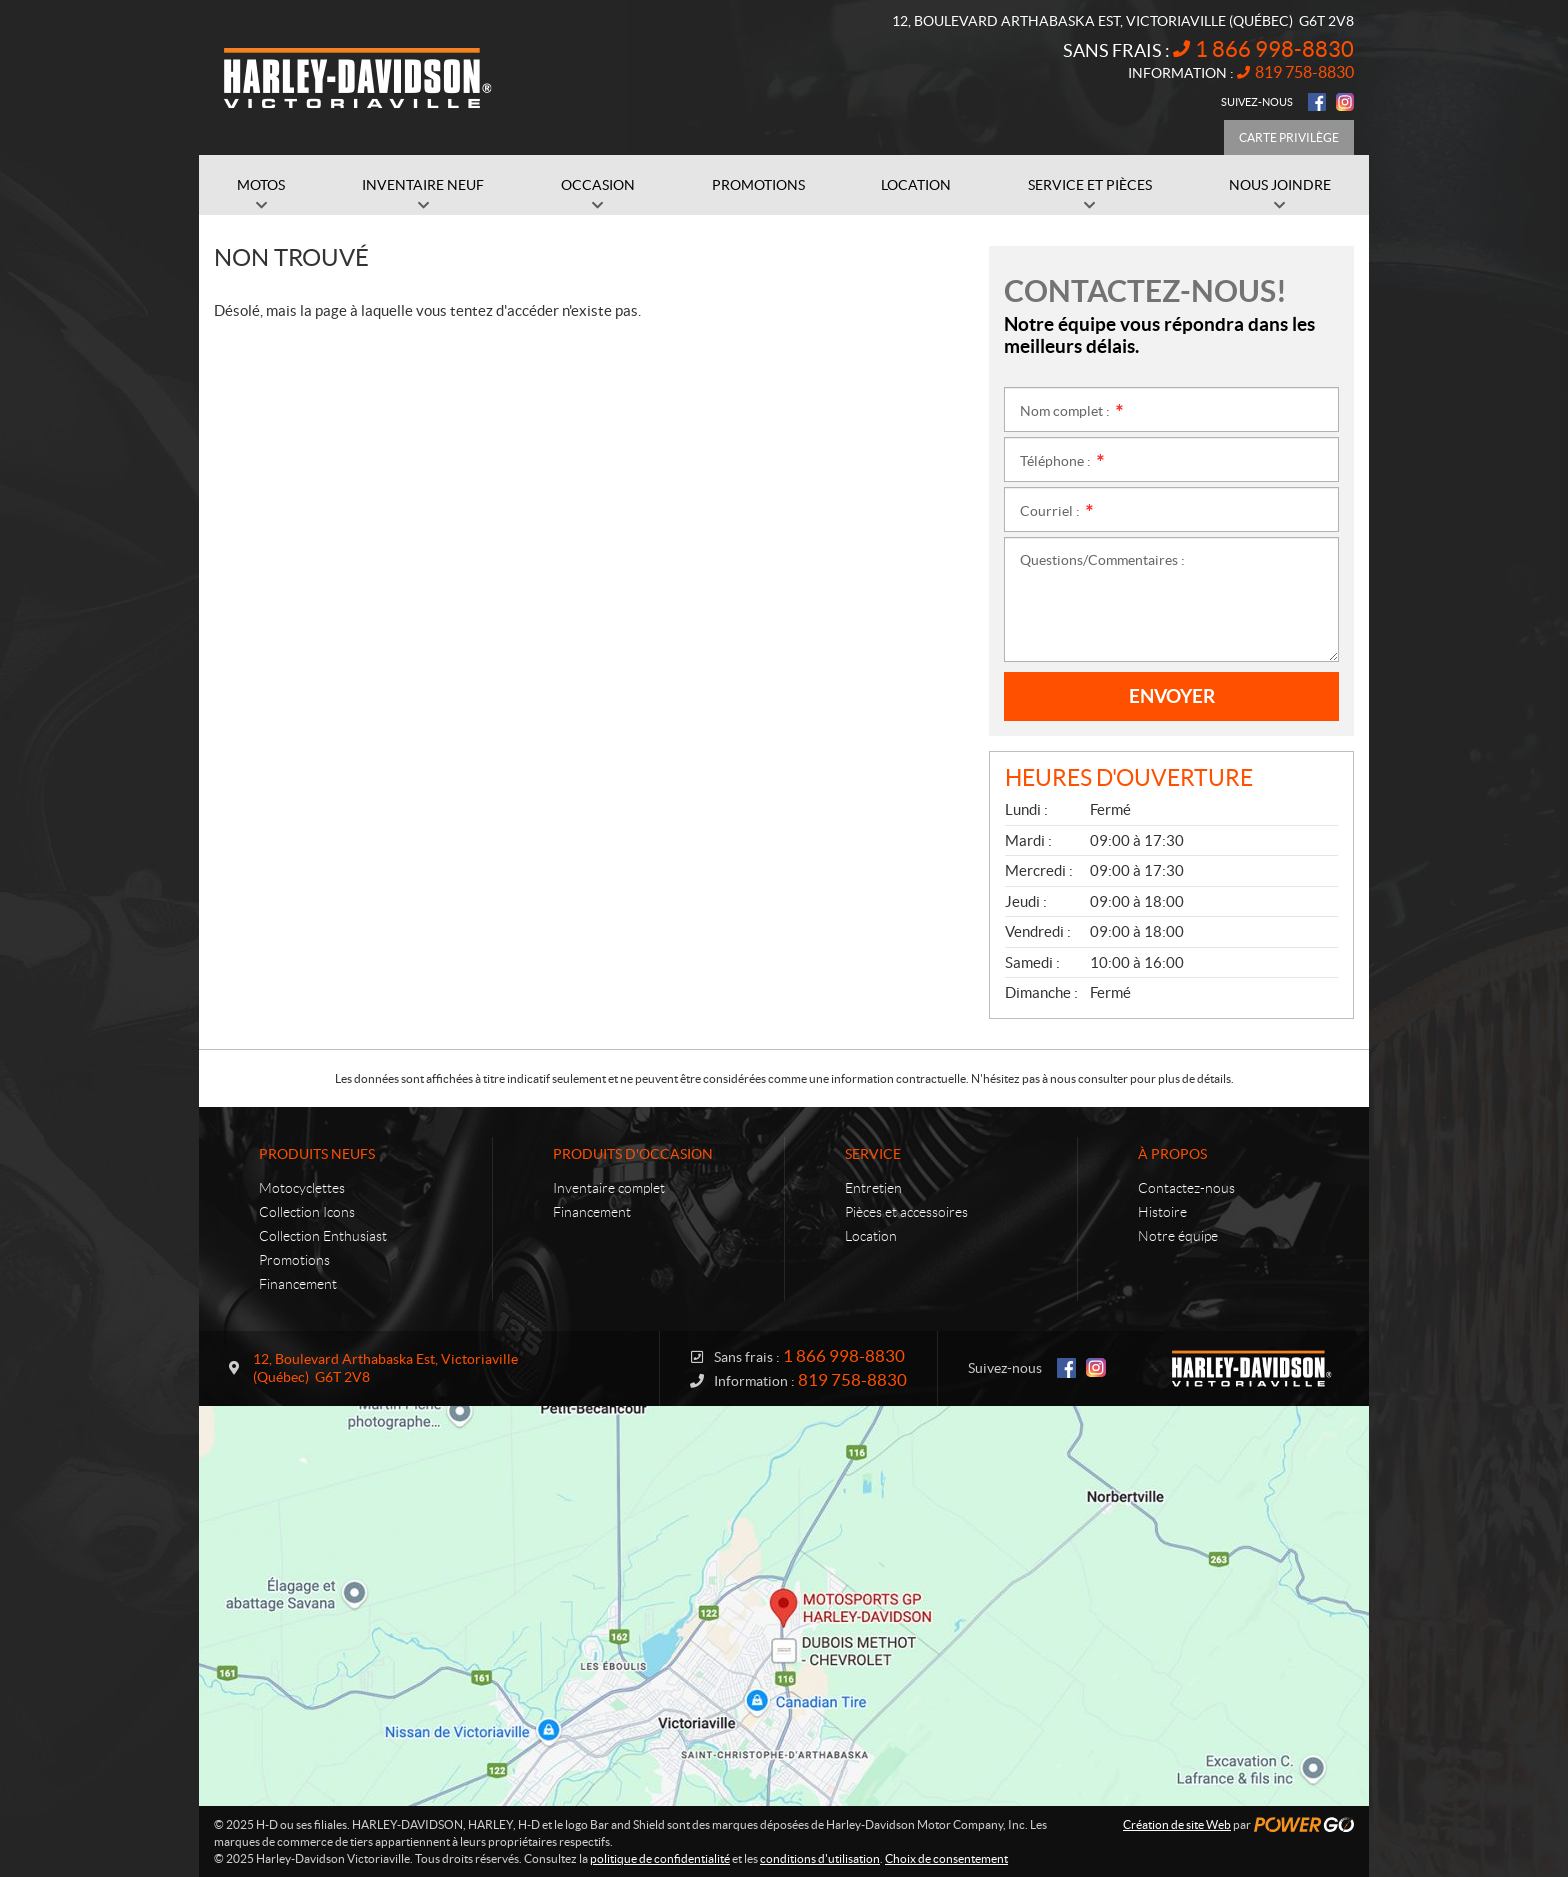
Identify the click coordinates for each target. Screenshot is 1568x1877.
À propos (1172, 1154)
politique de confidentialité (660, 1858)
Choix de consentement (946, 1858)
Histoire (1162, 1212)
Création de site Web (1177, 1824)
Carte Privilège (1289, 137)
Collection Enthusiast (323, 1236)
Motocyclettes (302, 1188)
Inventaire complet (609, 1188)
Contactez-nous (1186, 1188)
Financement (298, 1284)
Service (873, 1154)
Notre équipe (1178, 1236)
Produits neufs (317, 1154)
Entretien (873, 1188)
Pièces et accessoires (906, 1212)
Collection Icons (307, 1212)
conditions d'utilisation (820, 1858)
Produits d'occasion (633, 1154)
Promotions (294, 1260)
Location (871, 1236)
